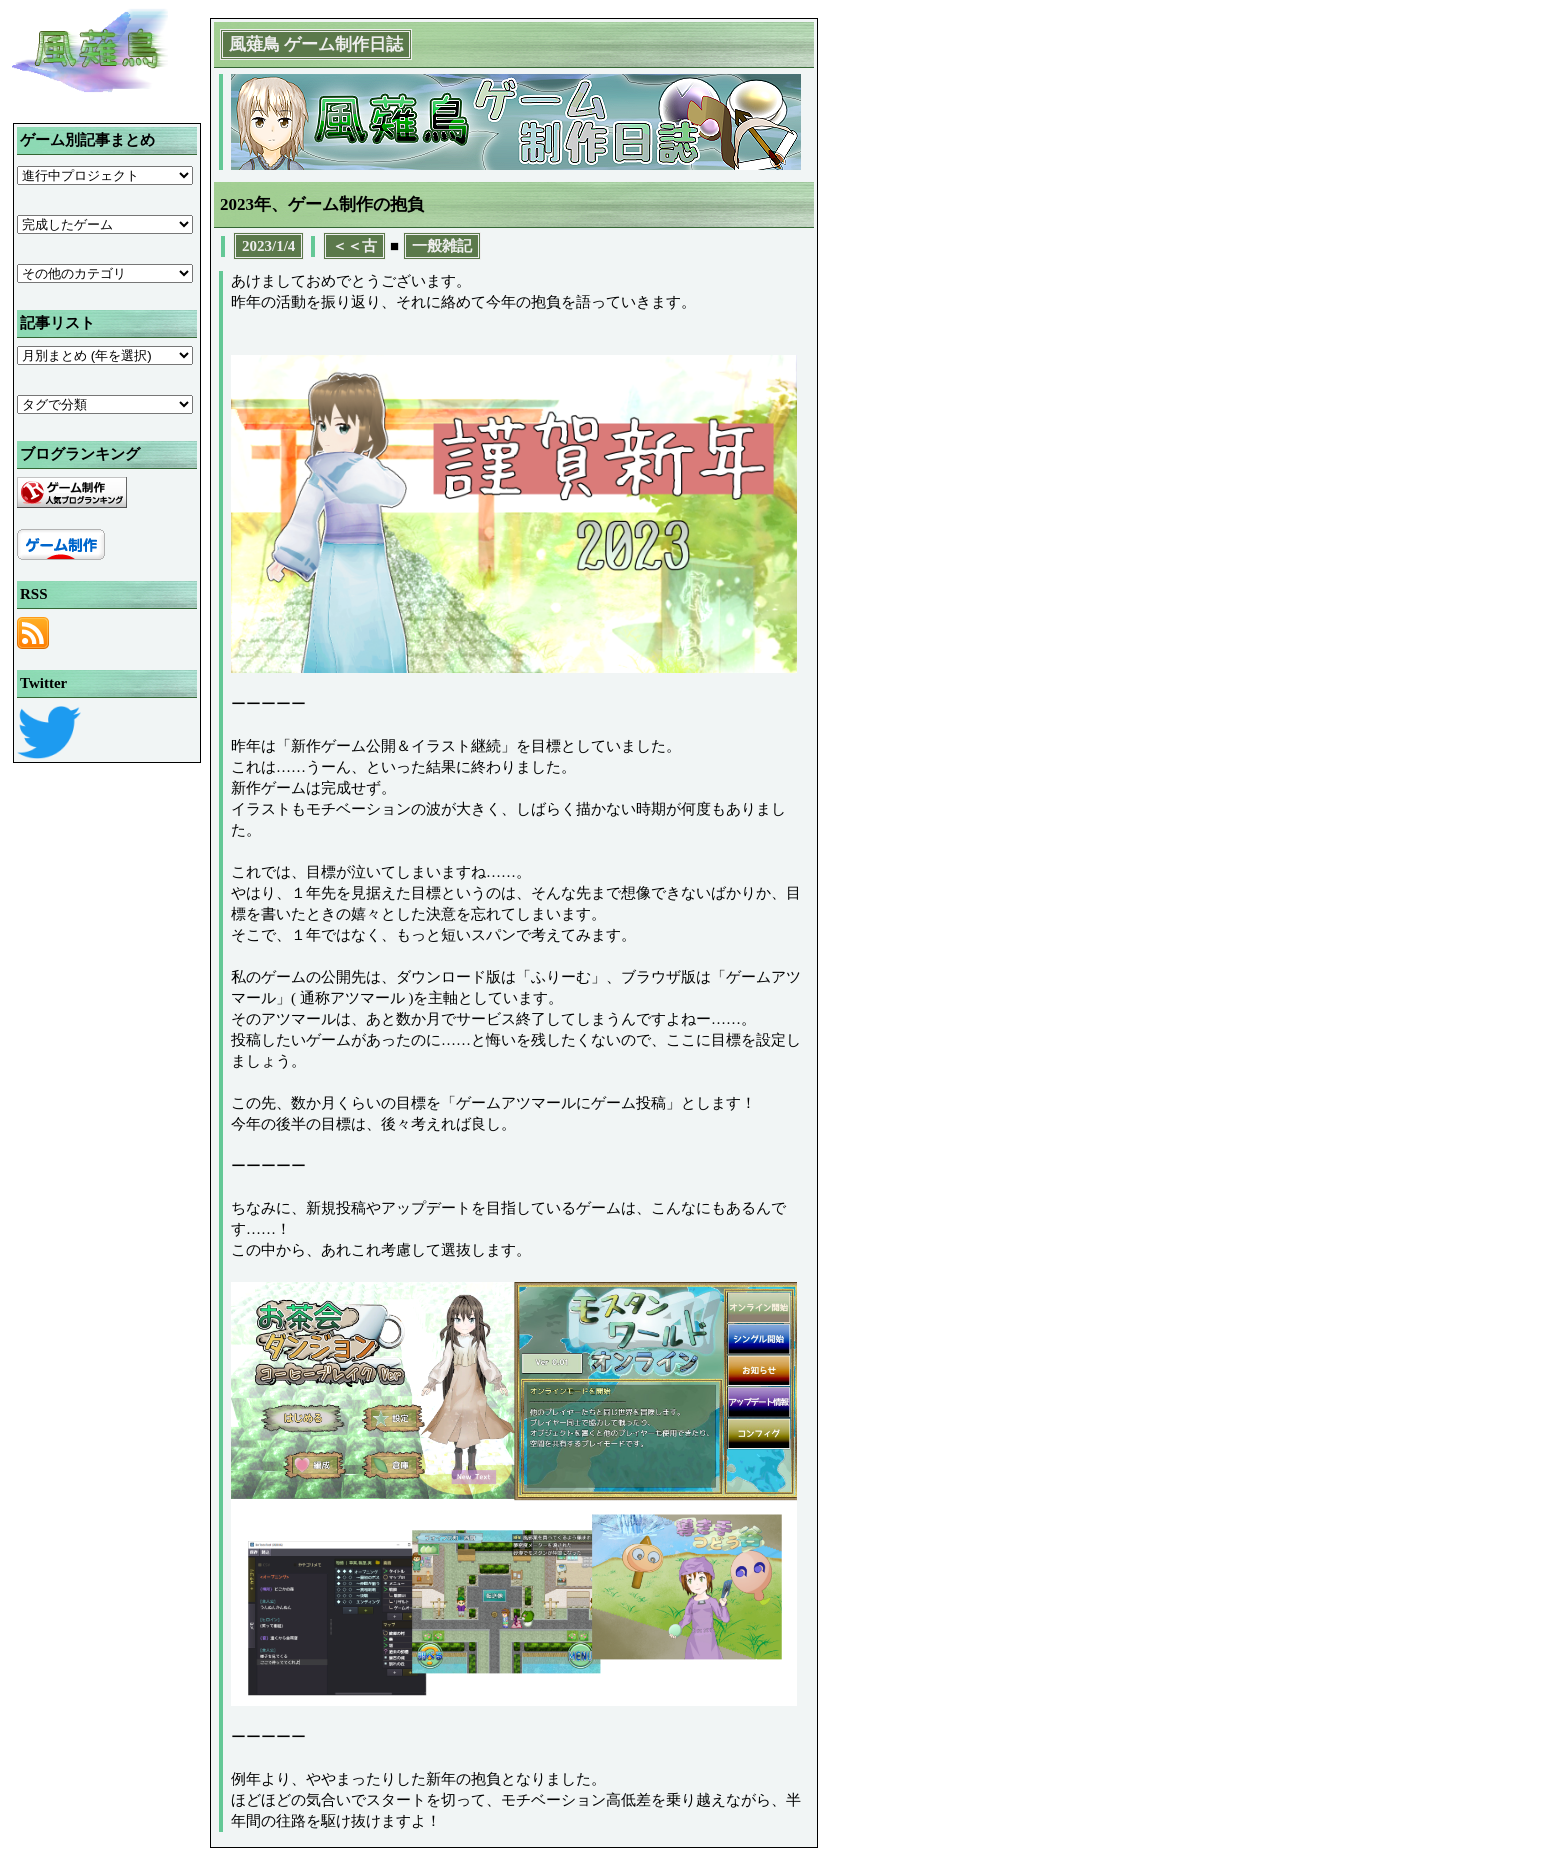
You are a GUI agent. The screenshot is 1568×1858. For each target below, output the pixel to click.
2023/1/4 (268, 246)
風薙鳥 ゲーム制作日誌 (316, 44)
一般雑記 (442, 246)
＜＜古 (354, 246)
